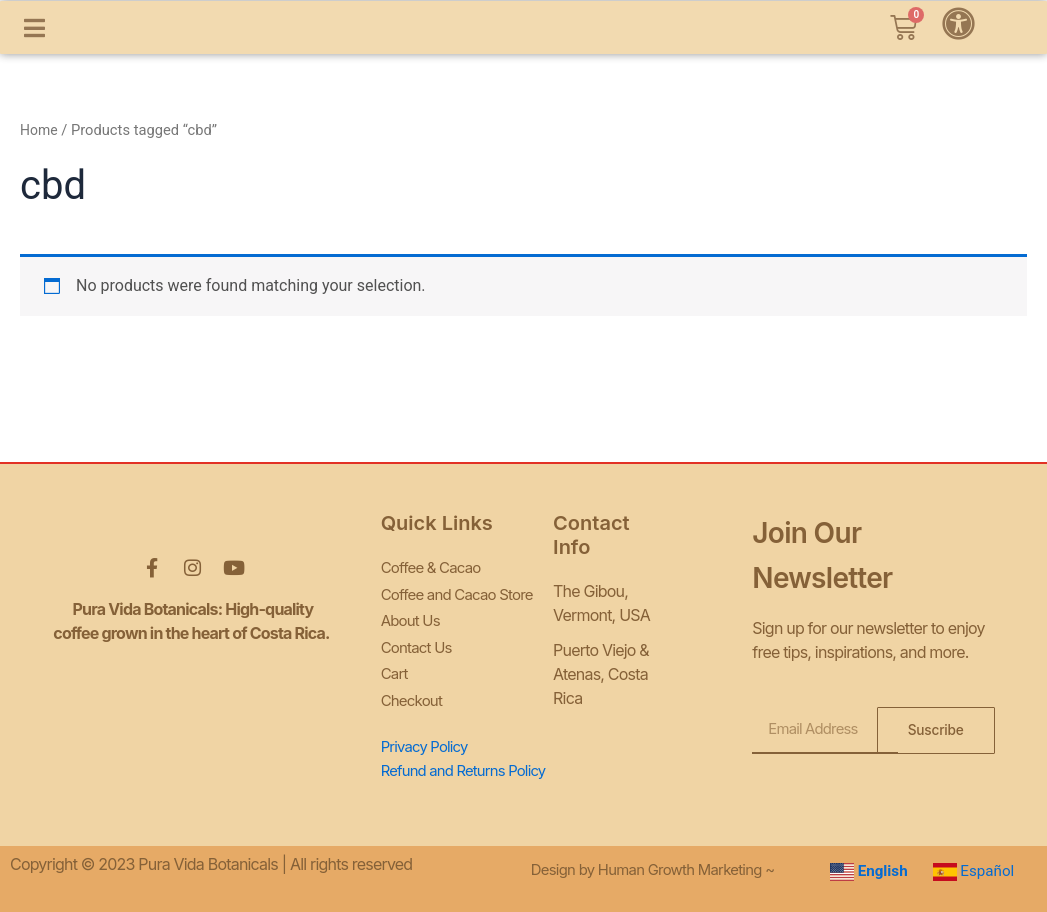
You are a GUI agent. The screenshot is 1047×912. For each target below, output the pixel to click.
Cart (395, 664)
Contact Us (419, 640)
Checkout (414, 688)
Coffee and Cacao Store (462, 592)
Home (40, 181)
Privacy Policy (428, 732)
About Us (413, 616)
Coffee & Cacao (434, 568)
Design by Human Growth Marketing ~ (663, 865)
